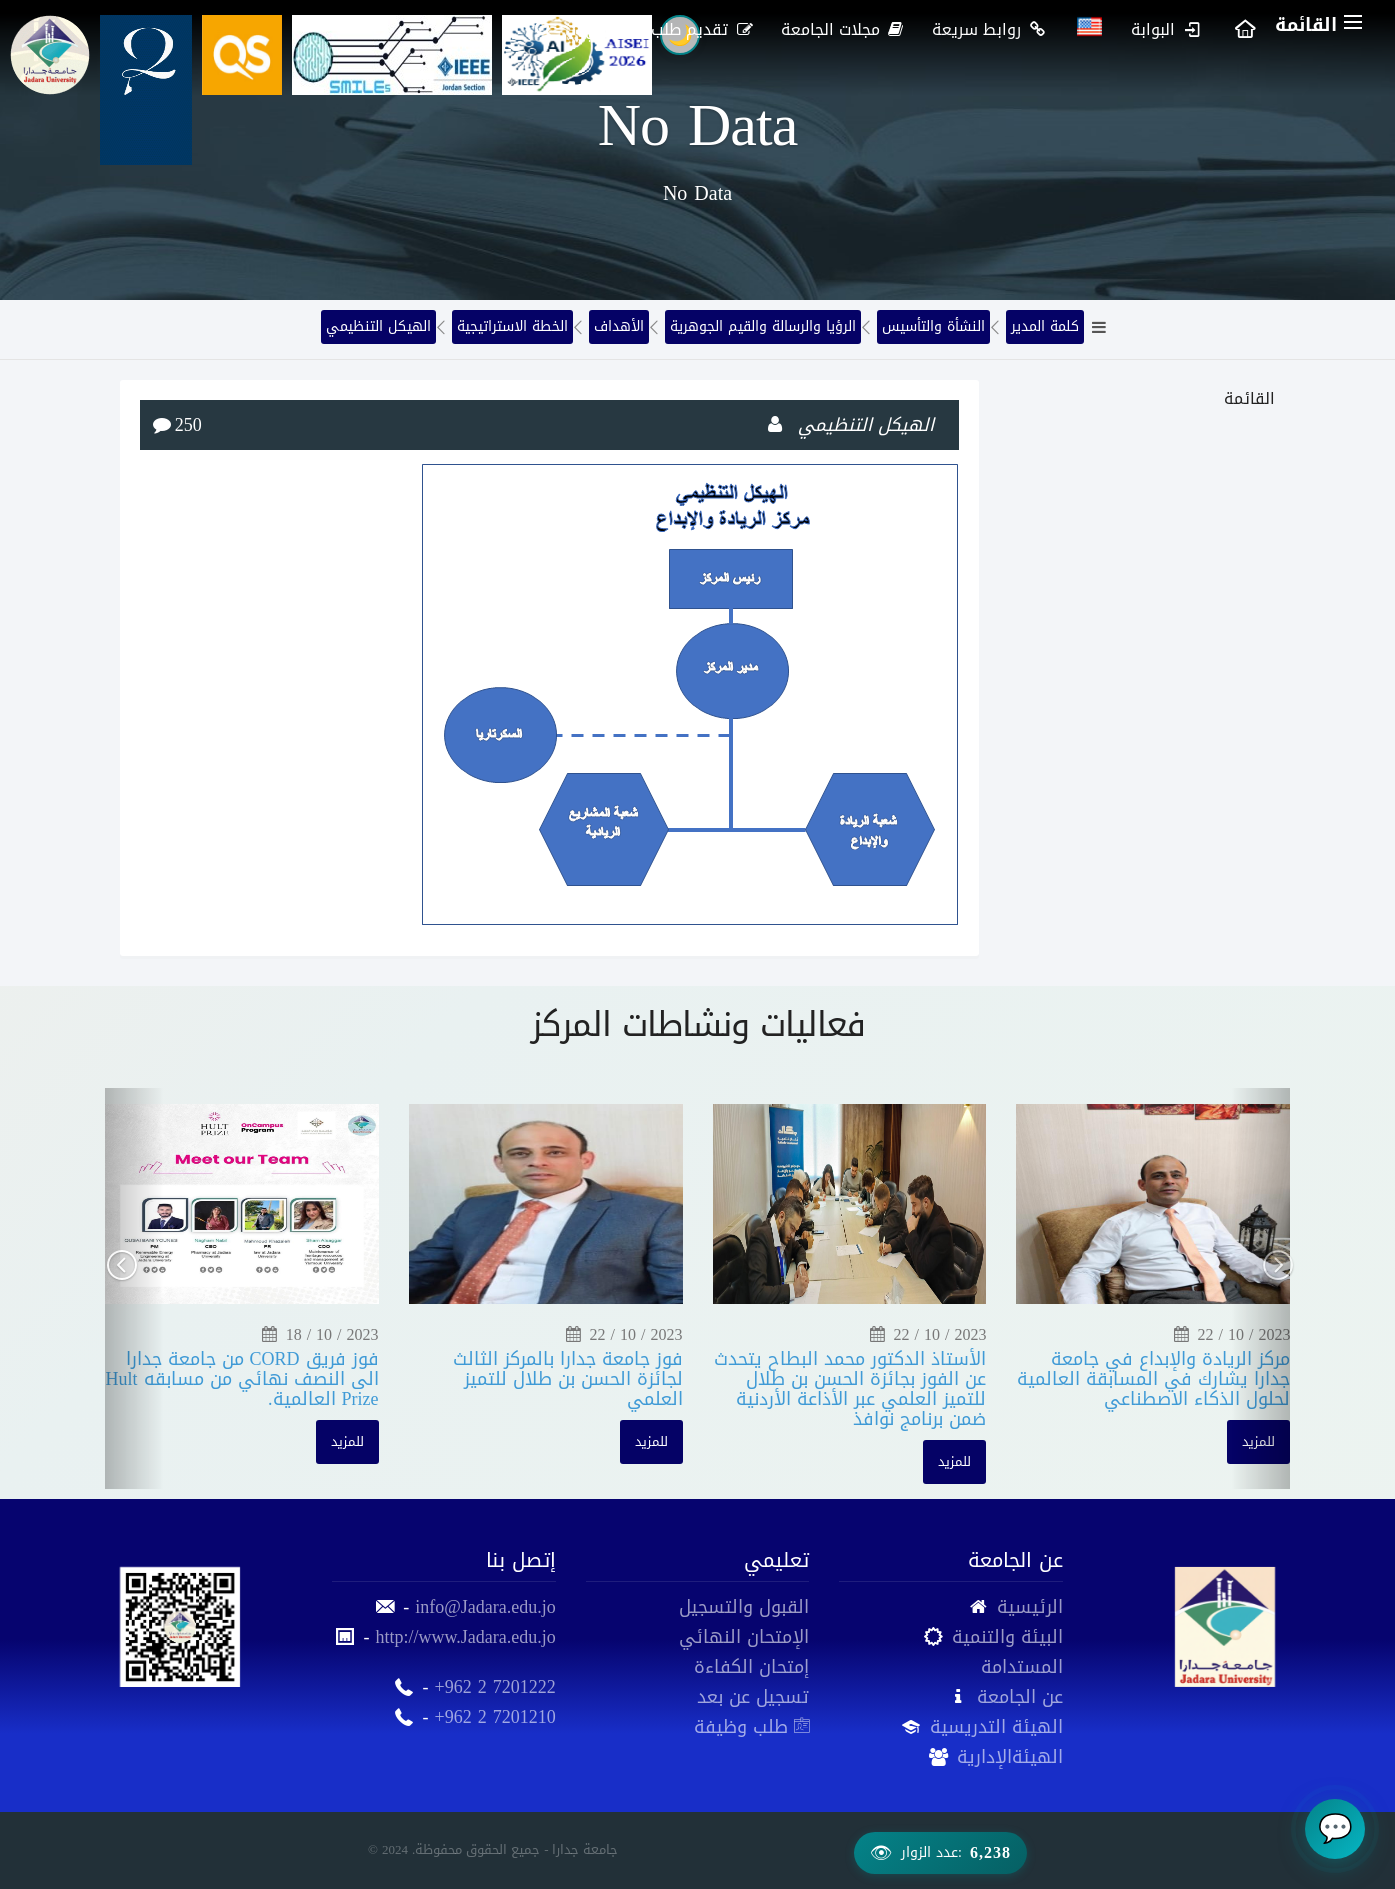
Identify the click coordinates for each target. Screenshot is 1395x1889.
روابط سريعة (990, 29)
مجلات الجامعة (844, 29)
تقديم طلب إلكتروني (670, 29)
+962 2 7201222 (495, 1687)
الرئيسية (1030, 1607)
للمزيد (347, 1441)
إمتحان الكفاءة (751, 1667)
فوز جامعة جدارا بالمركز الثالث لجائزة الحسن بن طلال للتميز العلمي (568, 1379)
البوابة (1166, 29)
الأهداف (619, 326)
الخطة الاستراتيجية (512, 326)
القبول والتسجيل (744, 1607)
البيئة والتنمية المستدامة (1007, 1652)
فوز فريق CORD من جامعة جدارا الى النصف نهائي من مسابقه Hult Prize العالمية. (242, 1379)
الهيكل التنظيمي (378, 326)
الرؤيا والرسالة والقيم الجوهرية (763, 326)
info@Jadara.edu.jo (485, 1607)
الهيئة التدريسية (996, 1727)
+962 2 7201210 (495, 1717)
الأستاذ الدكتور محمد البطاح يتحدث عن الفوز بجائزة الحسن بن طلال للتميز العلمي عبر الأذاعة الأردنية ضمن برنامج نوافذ (850, 1388)
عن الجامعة (1020, 1697)
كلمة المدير (1045, 326)
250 (188, 425)
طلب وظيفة (751, 1727)
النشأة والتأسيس (933, 326)
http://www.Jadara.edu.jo (465, 1637)
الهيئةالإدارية (1010, 1757)
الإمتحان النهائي (744, 1637)
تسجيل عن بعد (753, 1697)
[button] (134, 1288)
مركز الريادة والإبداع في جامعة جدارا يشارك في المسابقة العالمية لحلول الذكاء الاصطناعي (1153, 1379)
